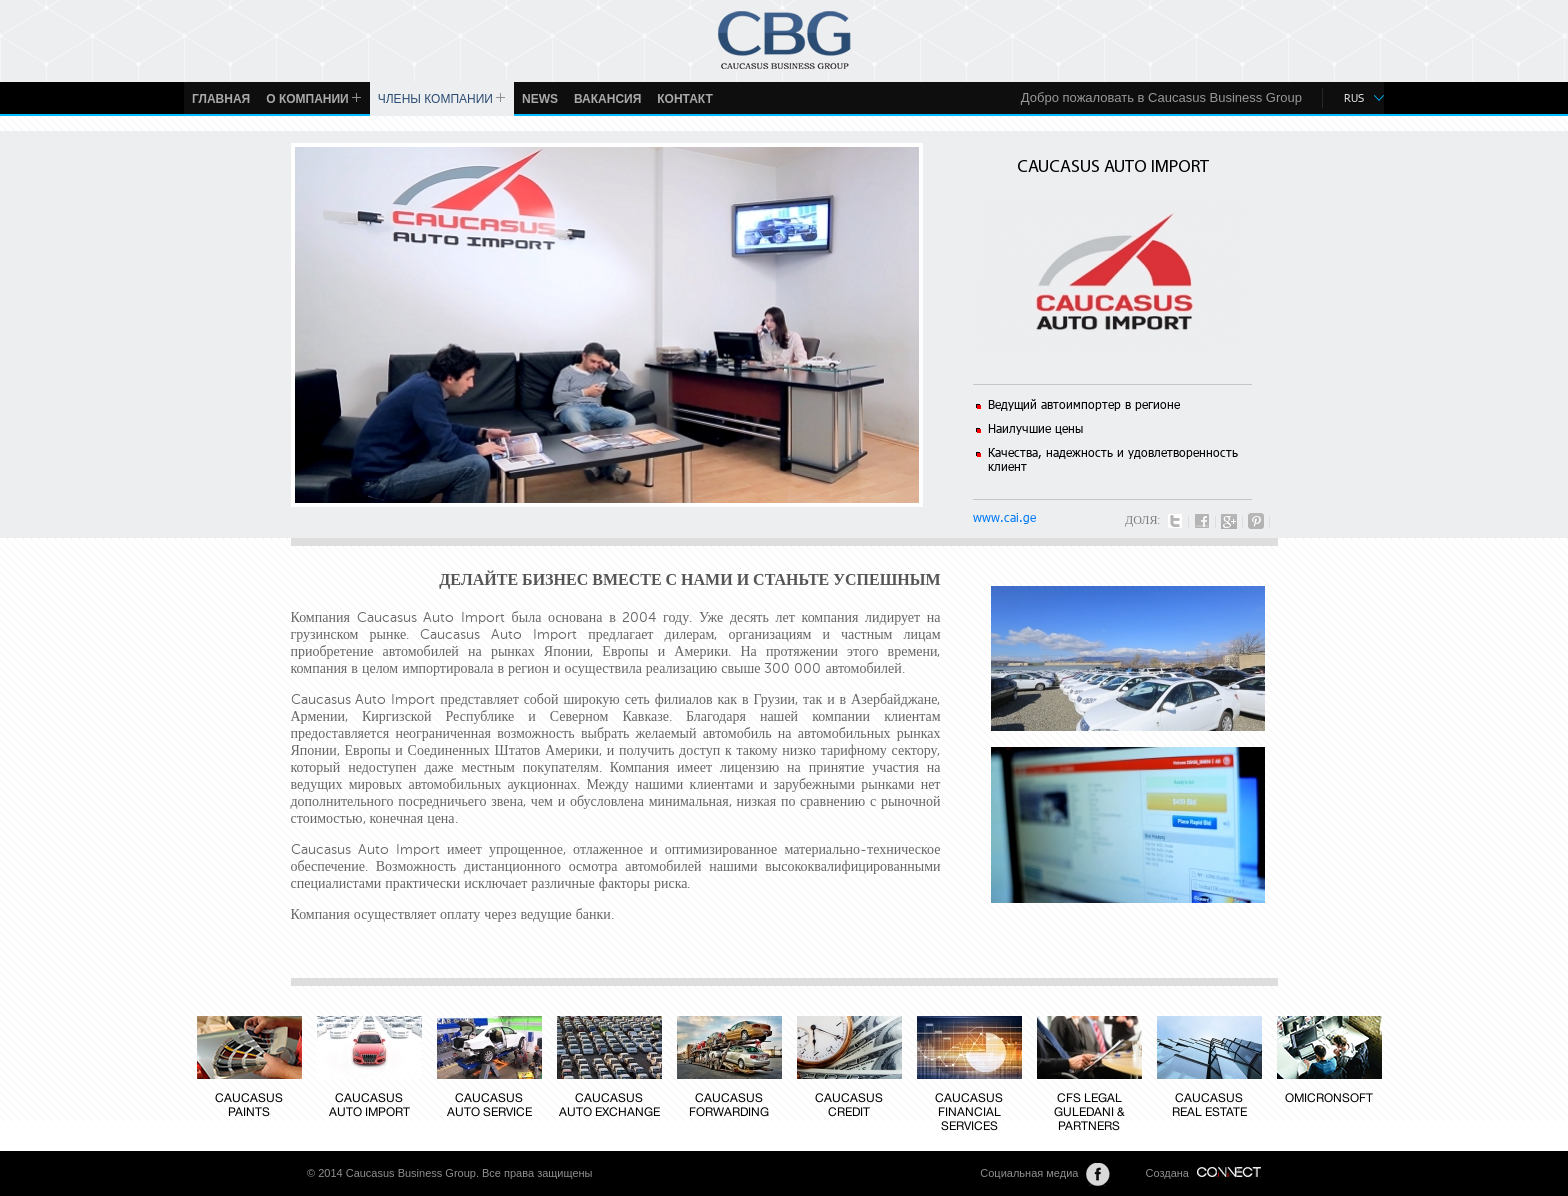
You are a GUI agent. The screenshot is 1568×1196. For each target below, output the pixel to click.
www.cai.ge (1004, 517)
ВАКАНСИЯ (607, 99)
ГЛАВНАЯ (221, 99)
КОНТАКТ (685, 99)
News (540, 99)
